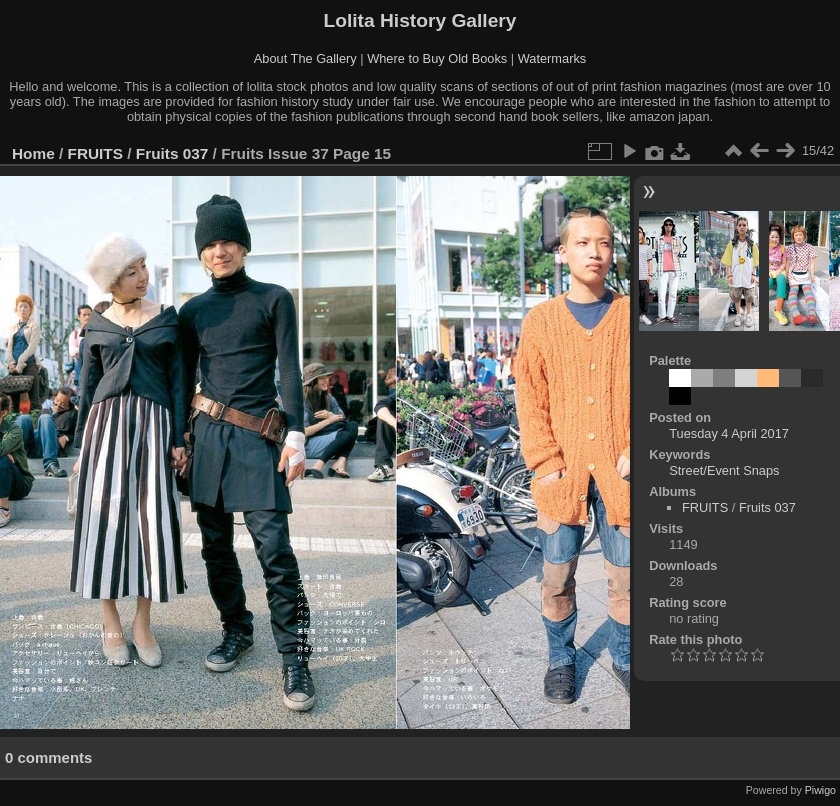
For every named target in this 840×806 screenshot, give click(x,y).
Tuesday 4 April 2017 (729, 433)
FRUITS (95, 153)
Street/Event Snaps (724, 470)
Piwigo (820, 790)
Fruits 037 (172, 153)
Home (33, 153)
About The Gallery (305, 58)
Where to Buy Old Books (437, 58)
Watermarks (552, 58)
